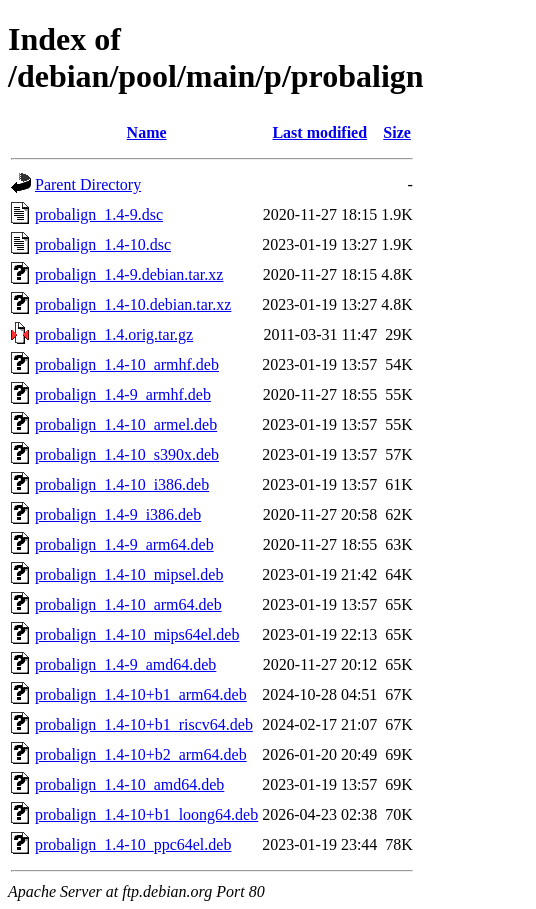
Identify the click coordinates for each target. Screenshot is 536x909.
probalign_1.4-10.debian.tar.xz (133, 304)
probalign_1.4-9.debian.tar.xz (129, 274)
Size (397, 132)
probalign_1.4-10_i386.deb (122, 484)
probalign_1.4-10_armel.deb (126, 424)
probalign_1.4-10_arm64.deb (128, 604)
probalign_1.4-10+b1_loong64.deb (146, 814)
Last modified (319, 132)
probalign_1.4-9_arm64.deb (124, 544)
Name (147, 132)
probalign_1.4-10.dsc (103, 244)
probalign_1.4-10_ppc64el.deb (133, 844)
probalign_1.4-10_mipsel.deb (129, 574)
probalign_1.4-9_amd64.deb (125, 664)
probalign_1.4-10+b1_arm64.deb (141, 694)
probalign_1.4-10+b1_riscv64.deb (144, 724)
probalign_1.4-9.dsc (99, 214)
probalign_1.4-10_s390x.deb (127, 454)
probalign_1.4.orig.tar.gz (114, 334)
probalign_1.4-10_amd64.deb (129, 784)
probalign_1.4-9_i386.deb (118, 514)
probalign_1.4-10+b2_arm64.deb (141, 754)
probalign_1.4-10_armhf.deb (127, 364)
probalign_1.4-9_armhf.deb (123, 394)
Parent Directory (88, 184)
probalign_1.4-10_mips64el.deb (137, 634)
